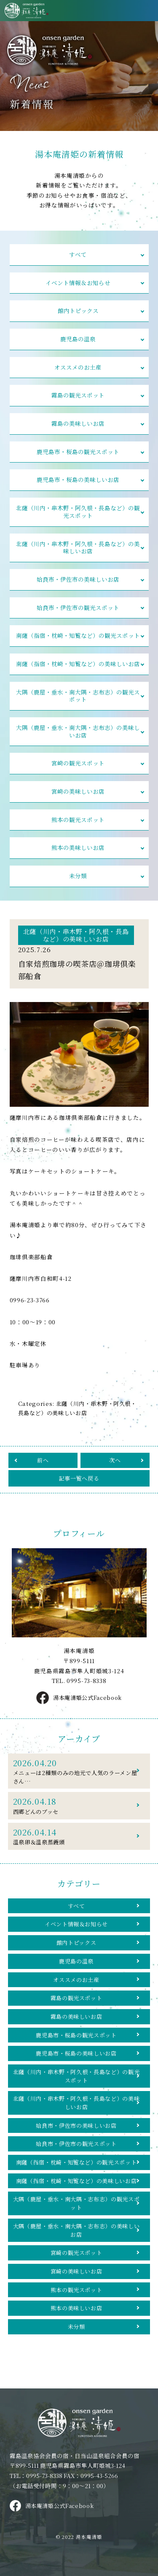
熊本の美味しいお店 (77, 853)
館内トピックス (78, 311)
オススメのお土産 (78, 368)
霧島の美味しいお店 (77, 425)
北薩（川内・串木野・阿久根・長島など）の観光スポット (78, 514)
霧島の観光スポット (77, 396)
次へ (115, 1465)
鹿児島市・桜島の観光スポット (78, 453)
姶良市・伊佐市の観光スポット (78, 611)
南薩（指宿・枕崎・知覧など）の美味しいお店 (78, 667)
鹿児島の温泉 (78, 340)
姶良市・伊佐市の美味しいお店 (78, 582)
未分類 (78, 881)
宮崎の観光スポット (77, 768)
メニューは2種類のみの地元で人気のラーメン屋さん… (76, 1777)
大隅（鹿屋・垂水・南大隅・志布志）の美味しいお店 (78, 736)
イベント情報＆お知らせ (78, 283)
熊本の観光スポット (77, 824)
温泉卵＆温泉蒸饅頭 (76, 1843)
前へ (43, 1465)
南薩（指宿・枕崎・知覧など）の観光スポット (78, 639)
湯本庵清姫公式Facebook (79, 1704)
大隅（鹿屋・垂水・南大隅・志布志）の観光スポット (78, 700)
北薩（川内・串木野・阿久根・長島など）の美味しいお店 (78, 550)
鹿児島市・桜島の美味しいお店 (78, 481)
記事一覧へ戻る (79, 1483)
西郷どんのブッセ (76, 1812)
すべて (78, 255)
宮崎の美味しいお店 (77, 796)
